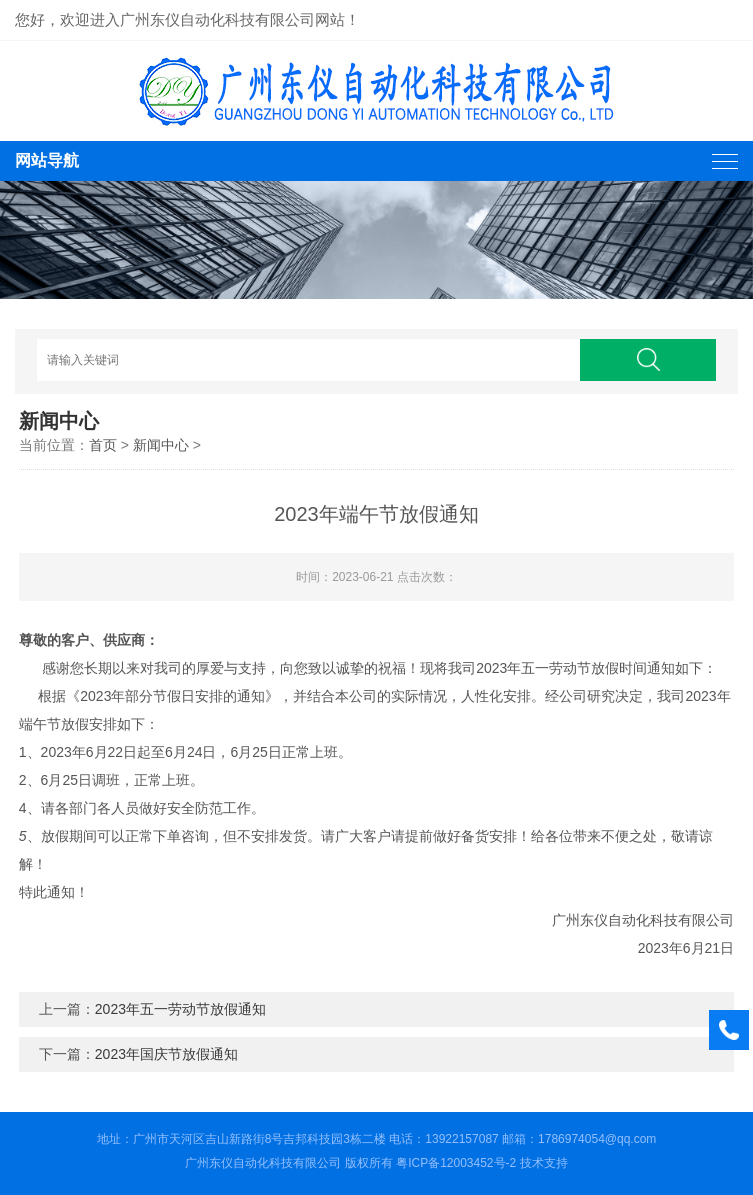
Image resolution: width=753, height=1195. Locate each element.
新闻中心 (161, 445)
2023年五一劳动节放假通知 (180, 1009)
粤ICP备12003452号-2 (456, 1163)
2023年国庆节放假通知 (166, 1054)
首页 (103, 445)
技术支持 (544, 1163)
